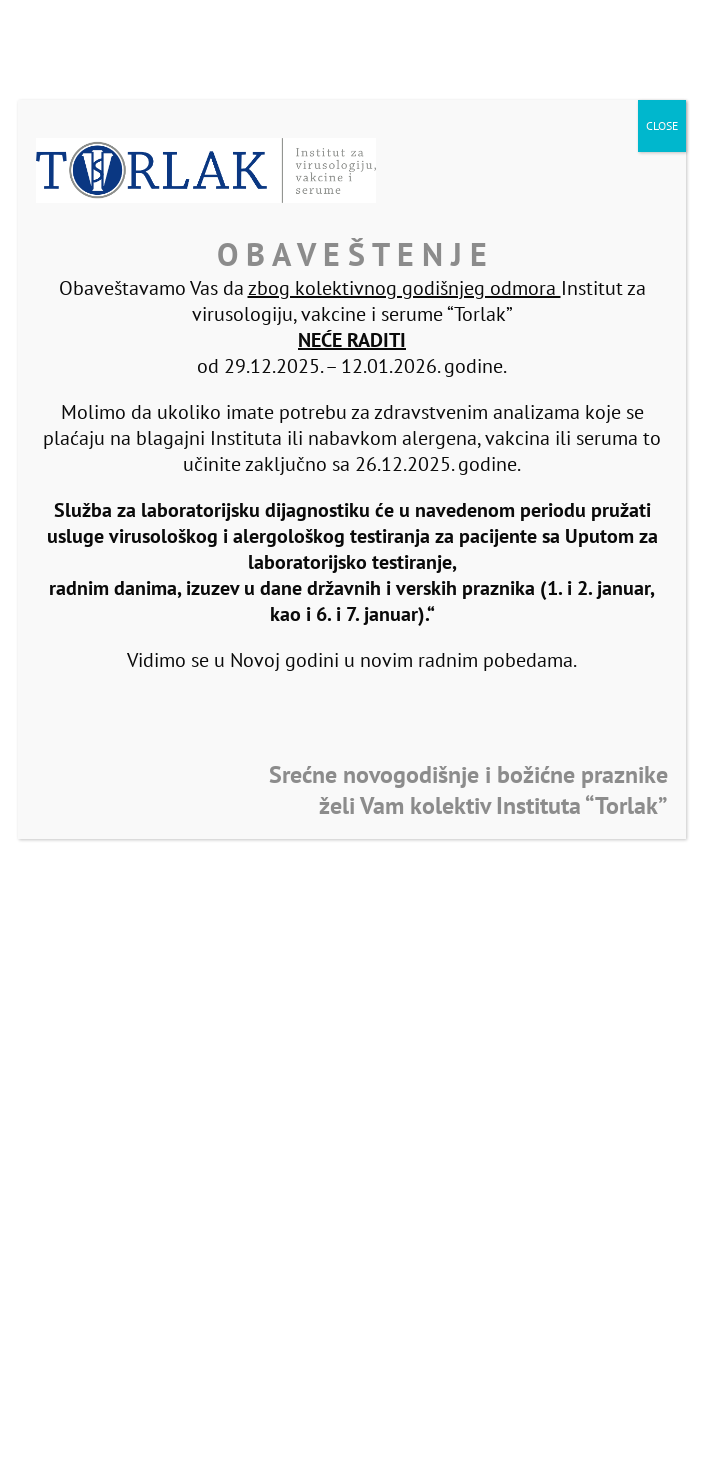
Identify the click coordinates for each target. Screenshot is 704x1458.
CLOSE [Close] (662, 125)
